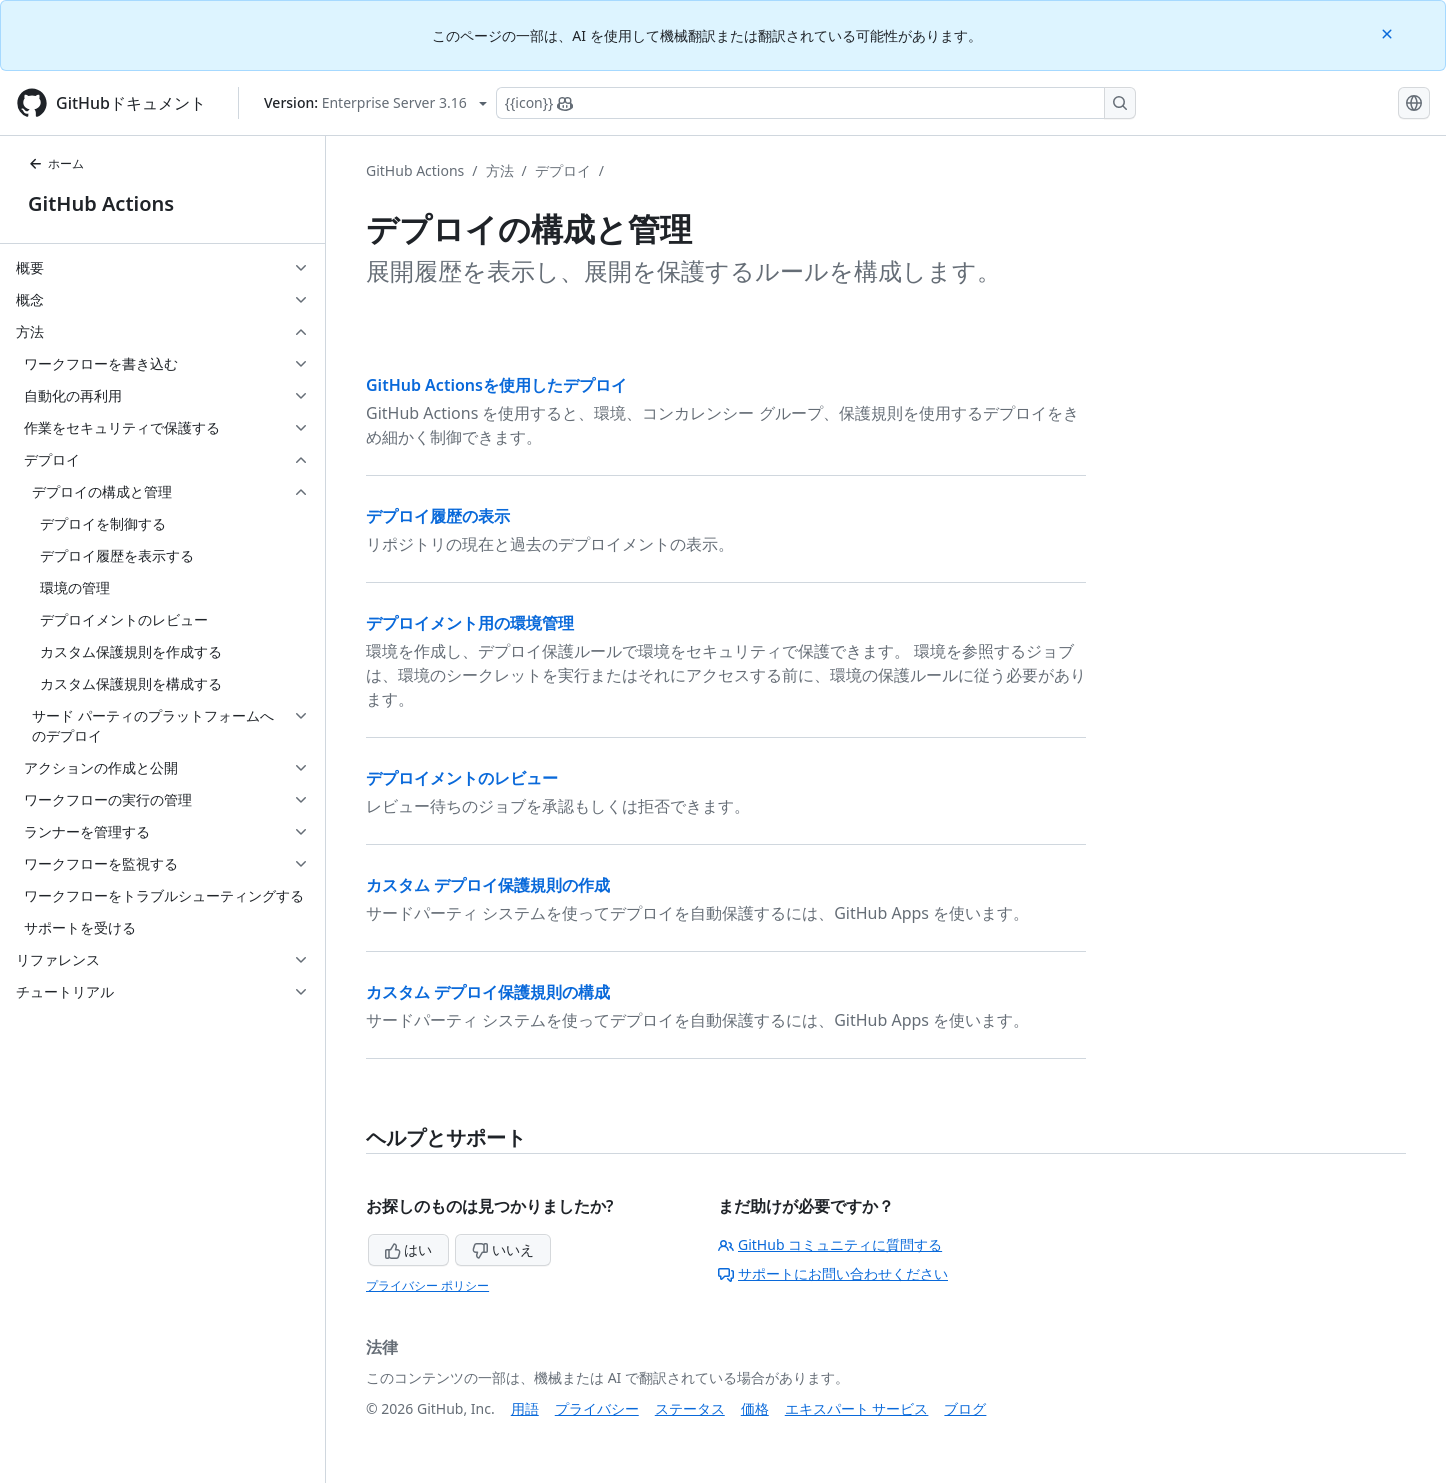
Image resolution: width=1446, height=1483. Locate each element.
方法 (500, 170)
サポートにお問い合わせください (833, 1273)
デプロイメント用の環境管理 (470, 623)
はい (409, 1249)
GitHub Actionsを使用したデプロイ (496, 385)
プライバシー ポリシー (427, 1285)
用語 (525, 1408)
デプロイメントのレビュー (462, 778)
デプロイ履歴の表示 (438, 516)
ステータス (690, 1408)
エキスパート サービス (857, 1408)
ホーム (56, 163)
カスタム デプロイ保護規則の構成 (488, 992)
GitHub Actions (101, 203)
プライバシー (597, 1408)
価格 (755, 1408)
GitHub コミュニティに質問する (830, 1244)
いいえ (503, 1249)
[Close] (1389, 32)
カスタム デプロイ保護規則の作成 (488, 885)
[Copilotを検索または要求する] (816, 103)
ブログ (965, 1408)
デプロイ (563, 170)
